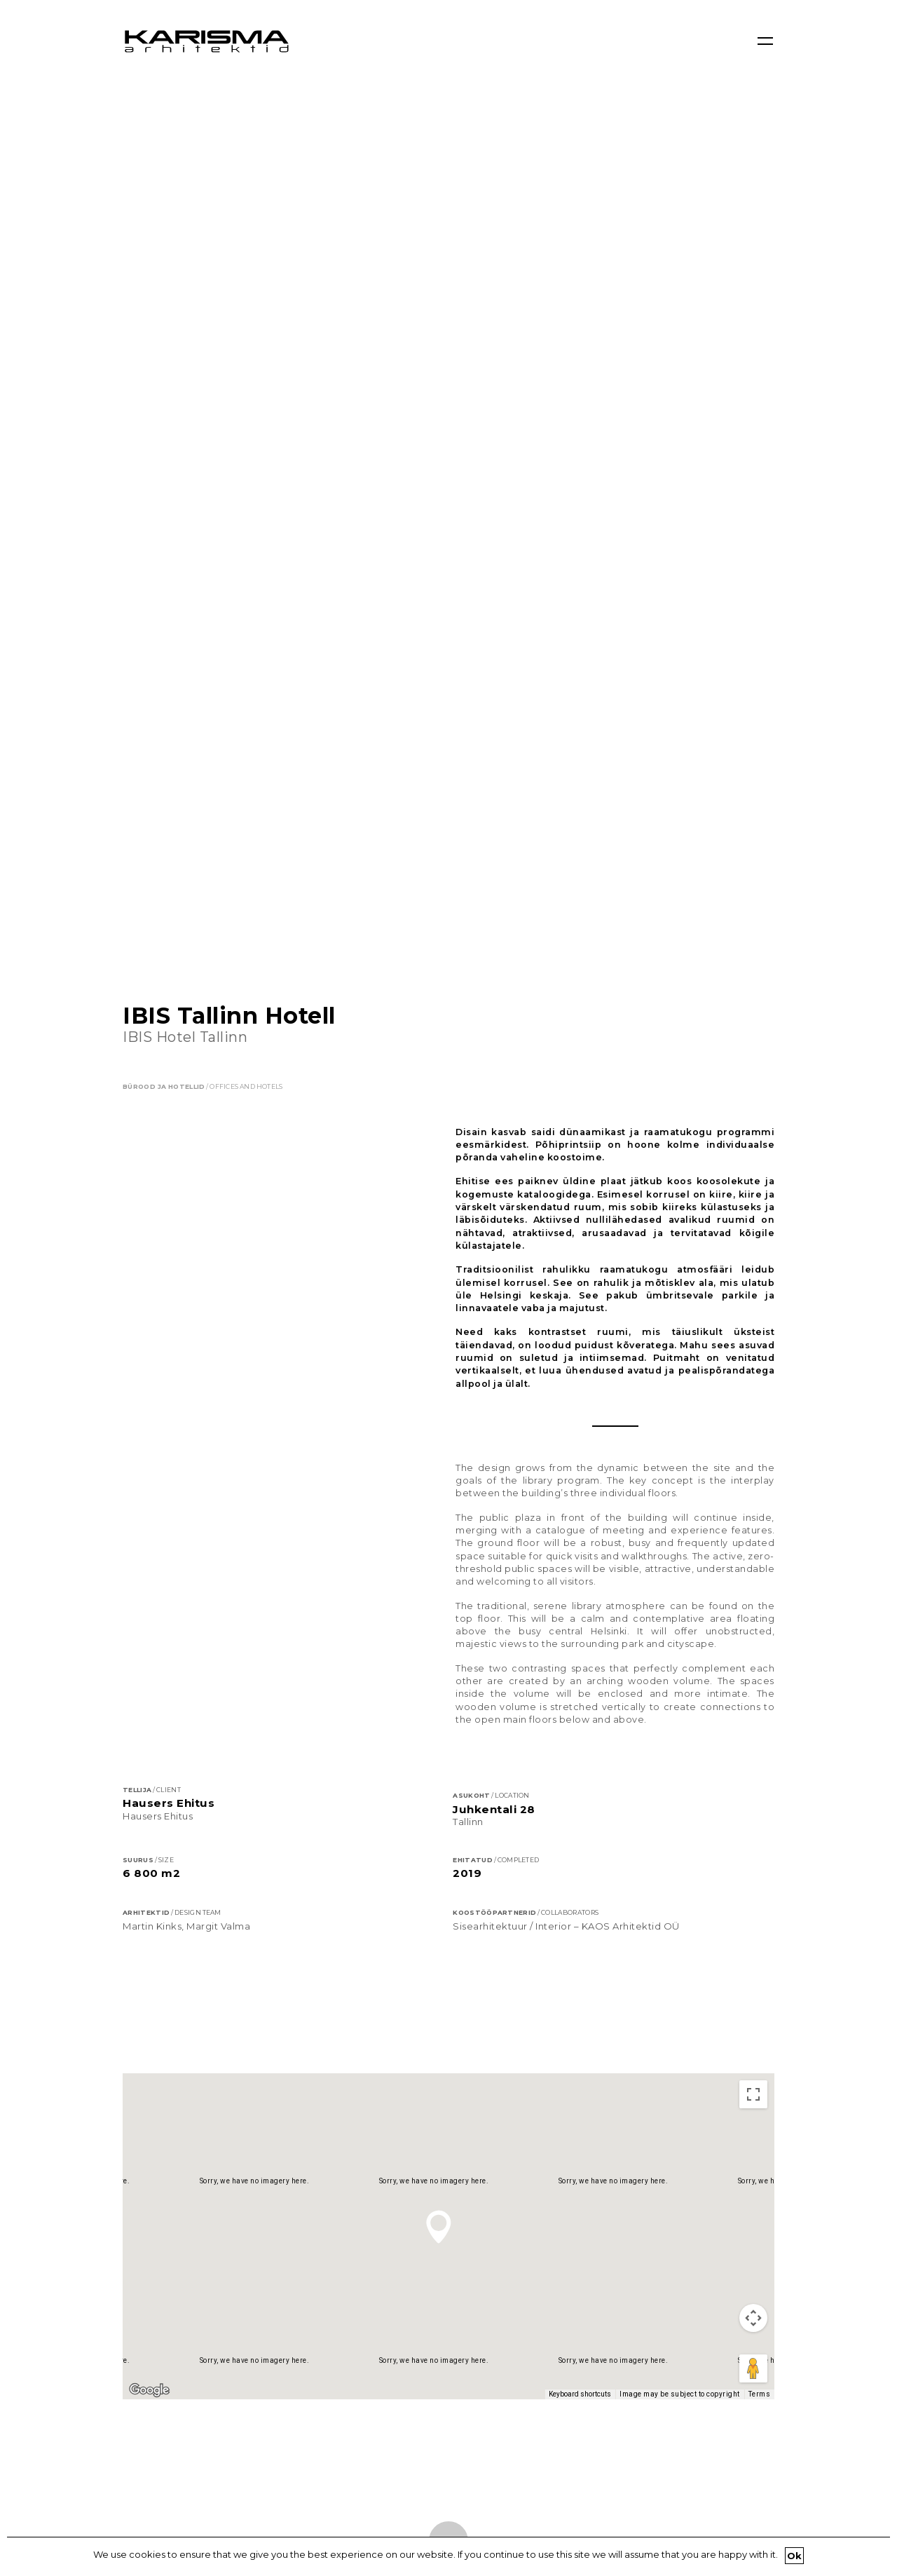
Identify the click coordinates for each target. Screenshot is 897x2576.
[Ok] (879, 2556)
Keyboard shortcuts (580, 1574)
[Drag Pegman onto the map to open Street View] (753, 1549)
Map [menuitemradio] (153, 1274)
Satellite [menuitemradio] (212, 1274)
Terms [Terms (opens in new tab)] (759, 1574)
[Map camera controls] (753, 1498)
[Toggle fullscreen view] (753, 1275)
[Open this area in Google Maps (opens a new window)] (149, 1570)
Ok (794, 2555)
